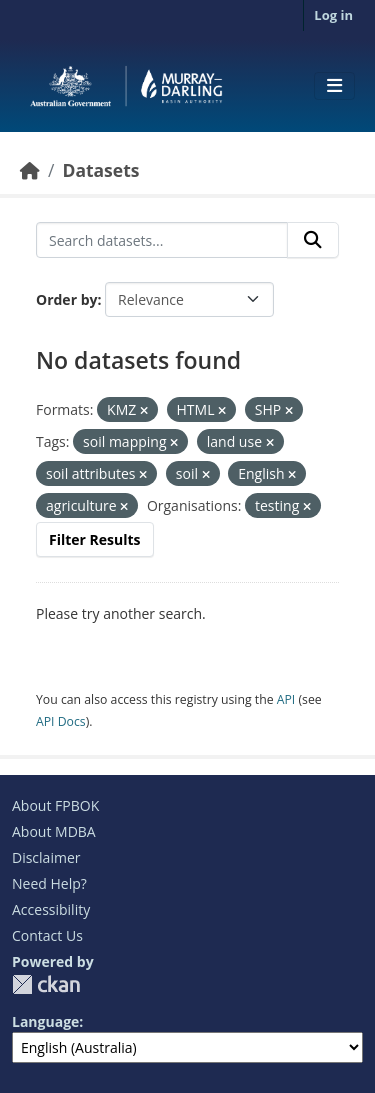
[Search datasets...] (162, 240)
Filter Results (95, 539)
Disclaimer (46, 857)
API (286, 699)
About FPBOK (55, 805)
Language (45, 1021)
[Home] (30, 170)
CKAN (46, 984)
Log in (333, 15)
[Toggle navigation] (334, 86)
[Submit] (313, 240)
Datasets (100, 170)
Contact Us (47, 935)
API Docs (61, 721)
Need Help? (49, 883)
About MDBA (54, 831)
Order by (66, 299)
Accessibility (51, 909)
